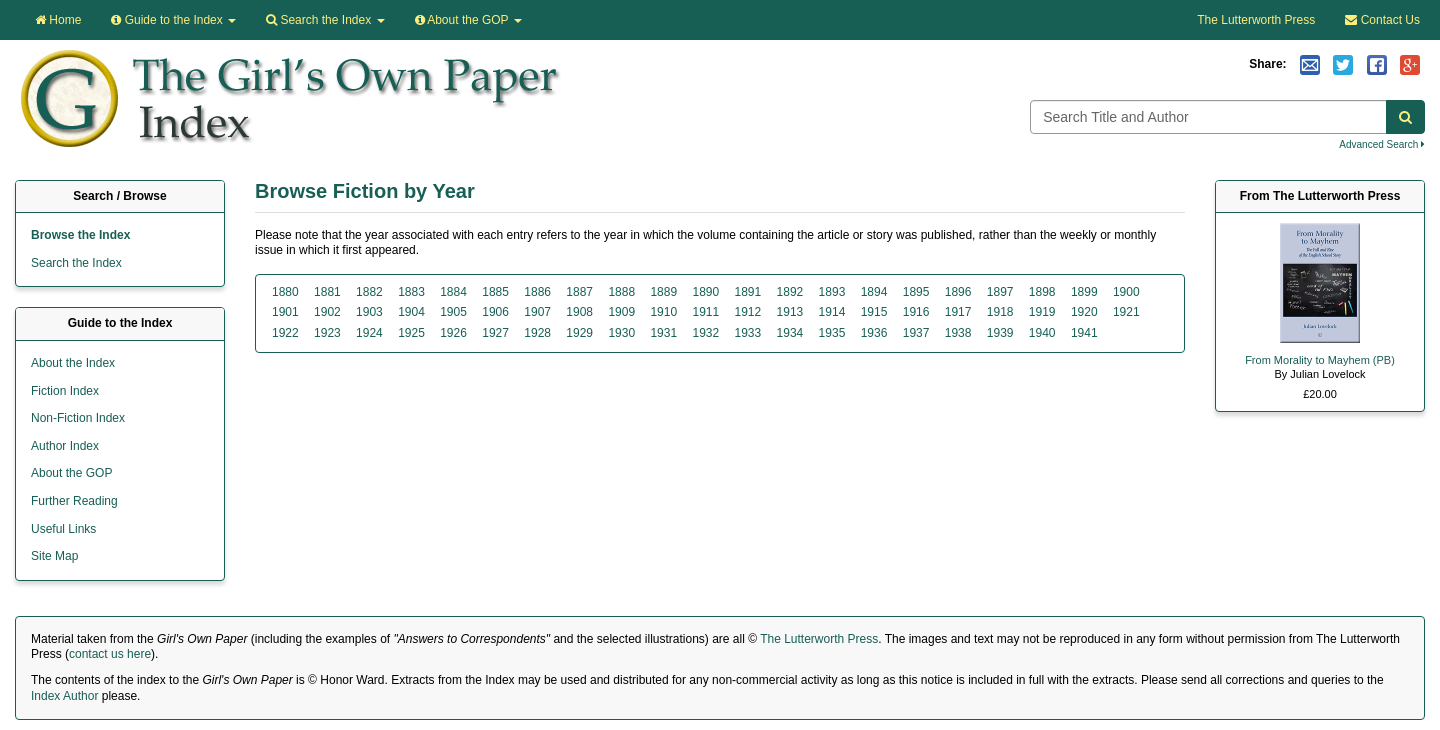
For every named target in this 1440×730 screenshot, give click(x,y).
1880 (285, 292)
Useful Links (63, 529)
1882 (369, 292)
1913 (790, 312)
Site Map (54, 556)
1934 (790, 333)
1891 (748, 292)
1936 (874, 333)
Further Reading (74, 501)
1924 (369, 333)
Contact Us (1382, 20)
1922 (285, 333)
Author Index (65, 446)
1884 (453, 292)
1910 (663, 312)
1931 (663, 333)
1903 (369, 312)
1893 (832, 292)
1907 (537, 312)
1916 (916, 312)
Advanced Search (1382, 144)
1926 (453, 333)
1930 (621, 333)
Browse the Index (80, 235)
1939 (1000, 333)
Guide (173, 20)
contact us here (110, 654)
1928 (537, 333)
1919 (1042, 312)
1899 (1084, 292)
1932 (705, 333)
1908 (579, 312)
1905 (453, 312)
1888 (621, 292)
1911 (705, 312)
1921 (1126, 312)
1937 (916, 333)
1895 (916, 292)
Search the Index (76, 263)
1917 (958, 312)
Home (58, 20)
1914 (832, 312)
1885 (495, 292)
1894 (874, 292)
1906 (495, 312)
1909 (621, 312)
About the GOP (468, 20)
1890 (705, 292)
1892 (790, 292)
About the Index (73, 363)
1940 (1042, 333)
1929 (579, 333)
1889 (663, 292)
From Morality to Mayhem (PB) (1320, 360)
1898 (1042, 292)
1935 (832, 333)
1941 (1084, 333)
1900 (1126, 292)
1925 (411, 333)
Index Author (64, 696)
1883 (411, 292)
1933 (748, 333)
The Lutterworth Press (1256, 20)
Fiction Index (65, 391)
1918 (1000, 312)
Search (325, 20)
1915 (874, 312)
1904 (411, 312)
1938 (958, 333)
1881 (327, 292)
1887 (579, 292)
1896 (958, 292)
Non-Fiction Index (78, 418)
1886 (537, 292)
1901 (285, 312)
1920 (1084, 312)
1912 (748, 312)
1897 (1000, 292)
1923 (327, 333)
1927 (495, 333)
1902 (327, 312)
